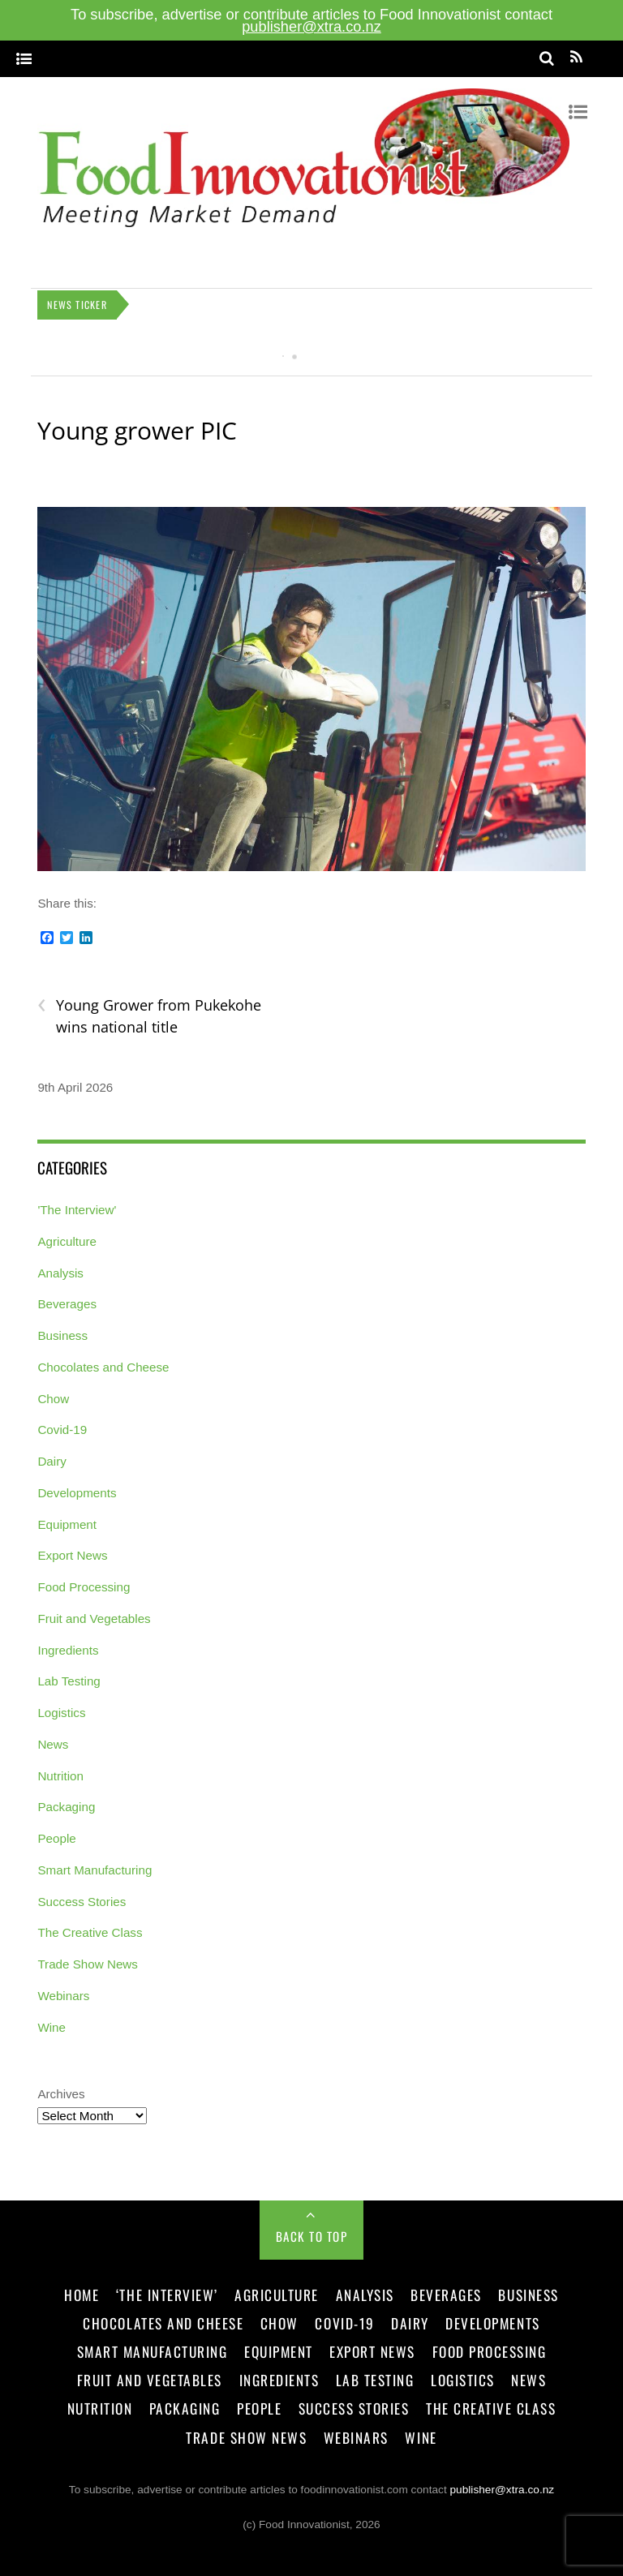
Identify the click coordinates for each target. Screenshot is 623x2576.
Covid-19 (62, 1429)
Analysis (60, 1273)
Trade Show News (87, 1964)
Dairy (51, 1461)
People (56, 1838)
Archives (60, 2094)
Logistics (61, 1712)
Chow (53, 1399)
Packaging (66, 1807)
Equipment (67, 1524)
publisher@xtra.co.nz (311, 26)
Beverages (67, 1304)
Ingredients (67, 1650)
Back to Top (312, 2236)
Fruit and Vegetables (93, 1618)
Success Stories (81, 1901)
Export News (72, 1555)
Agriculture (67, 1241)
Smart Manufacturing (94, 1870)
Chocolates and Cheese (103, 1367)
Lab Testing (68, 1681)
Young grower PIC (137, 430)
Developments (76, 1493)
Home (81, 2294)
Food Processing (83, 1587)
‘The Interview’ (167, 2294)
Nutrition (60, 1776)
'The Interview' (76, 1210)
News (52, 1744)
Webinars (63, 1996)
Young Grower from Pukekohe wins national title (149, 1015)
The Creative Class (89, 1932)
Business (62, 1335)
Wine (51, 2027)
